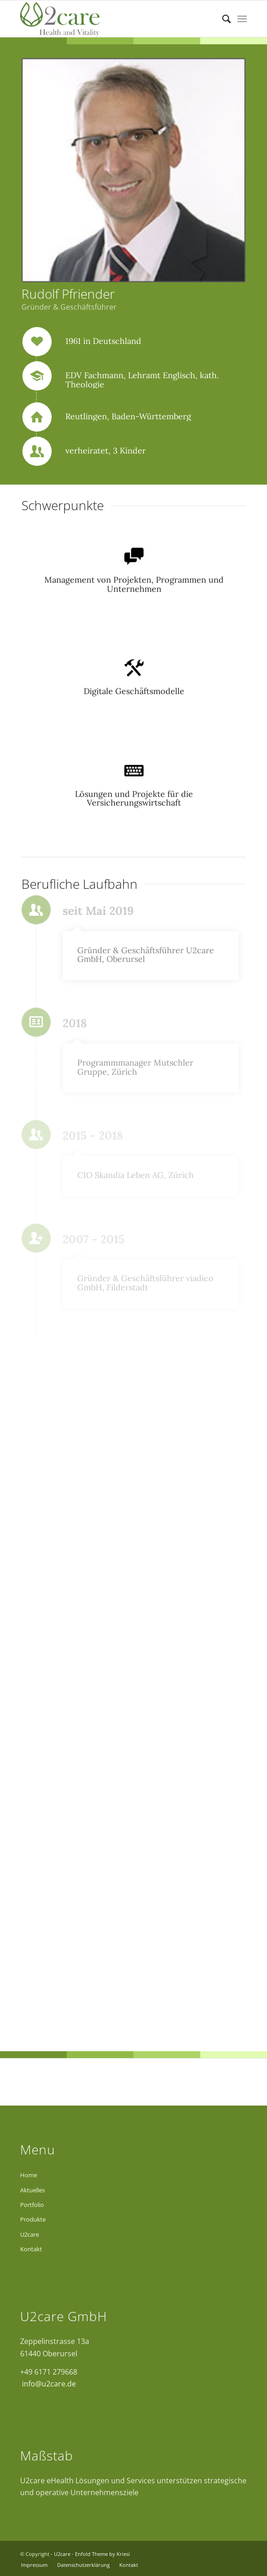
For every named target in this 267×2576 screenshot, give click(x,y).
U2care (29, 2234)
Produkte (33, 2219)
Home (28, 2175)
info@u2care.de (48, 2384)
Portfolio (32, 2205)
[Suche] (222, 18)
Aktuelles (32, 2190)
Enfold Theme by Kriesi (102, 2553)
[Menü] (242, 19)
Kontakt (31, 2249)
